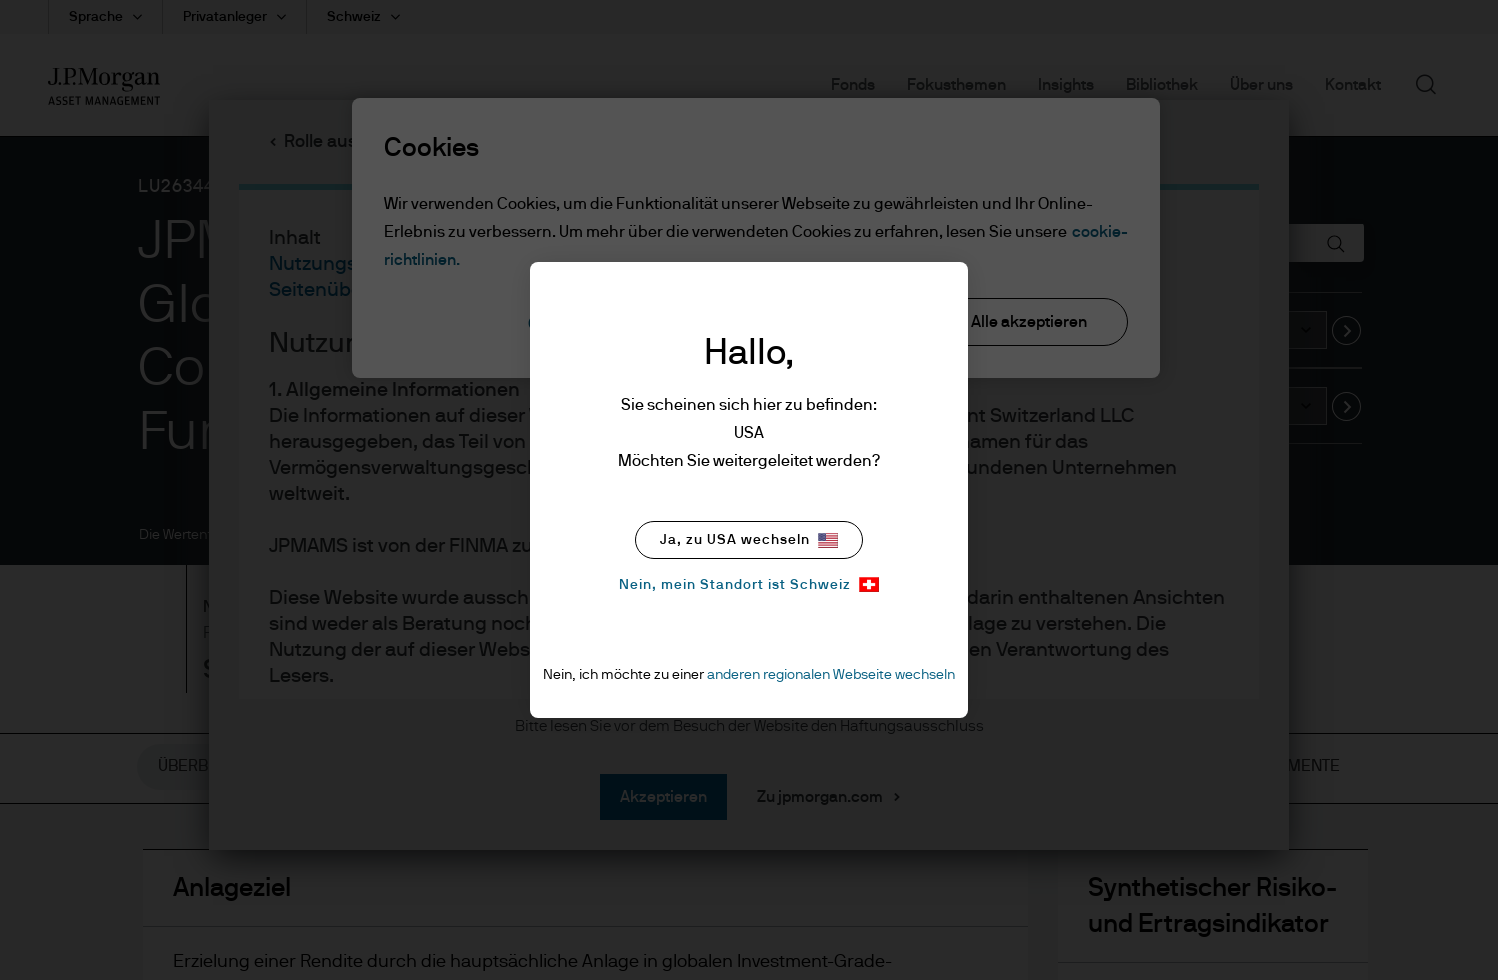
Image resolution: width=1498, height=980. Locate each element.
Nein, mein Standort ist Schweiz (749, 584)
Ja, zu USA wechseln (749, 540)
